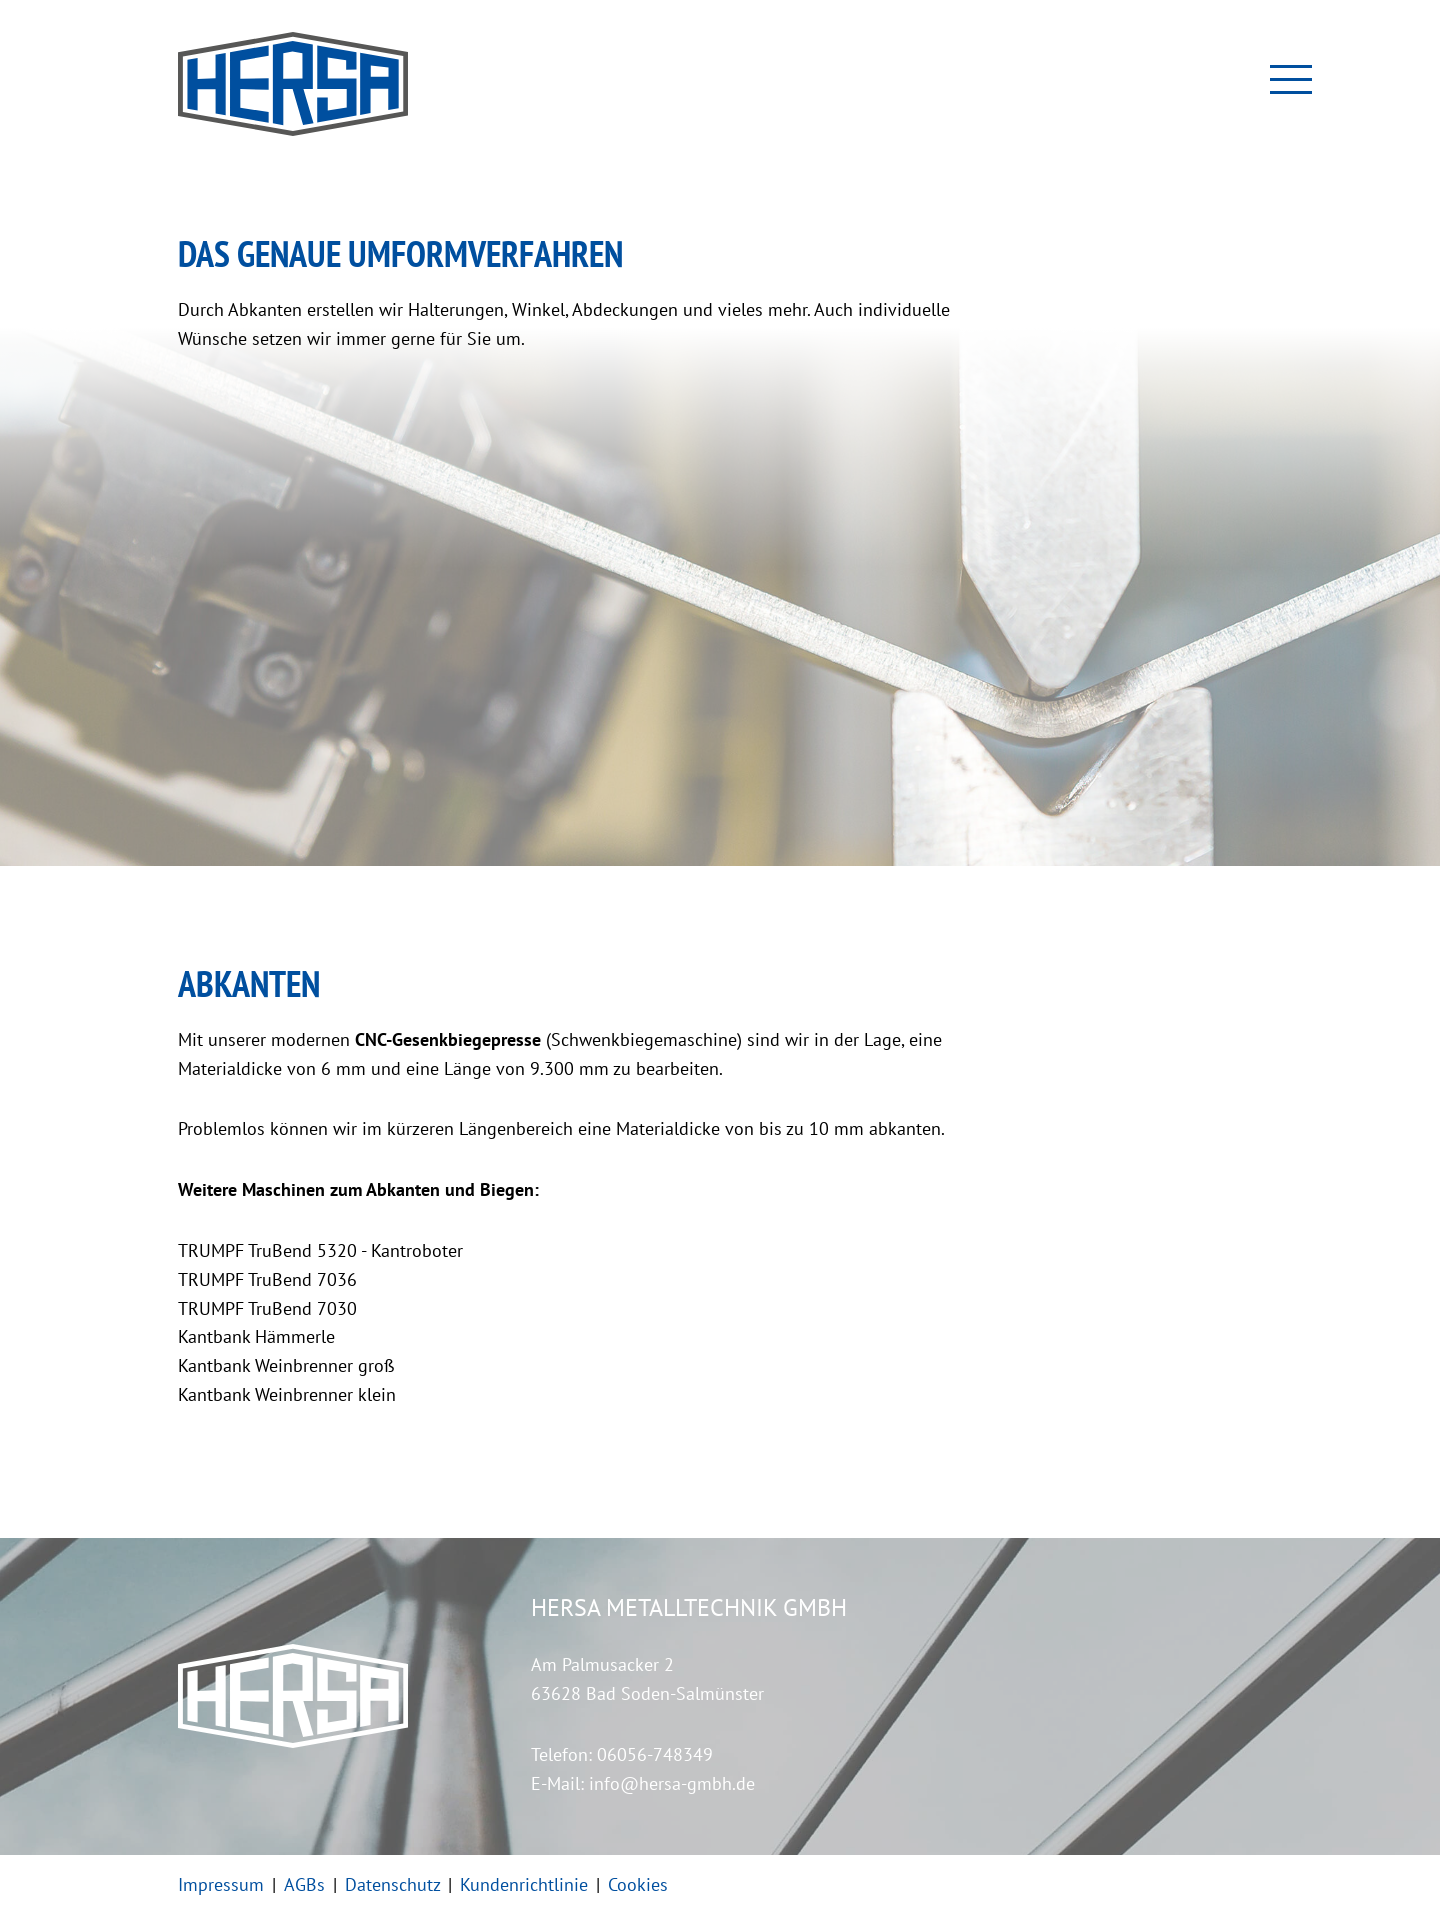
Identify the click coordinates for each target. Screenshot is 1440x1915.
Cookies (638, 1884)
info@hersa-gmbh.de (672, 1783)
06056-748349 (655, 1754)
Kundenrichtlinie (524, 1884)
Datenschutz (392, 1884)
